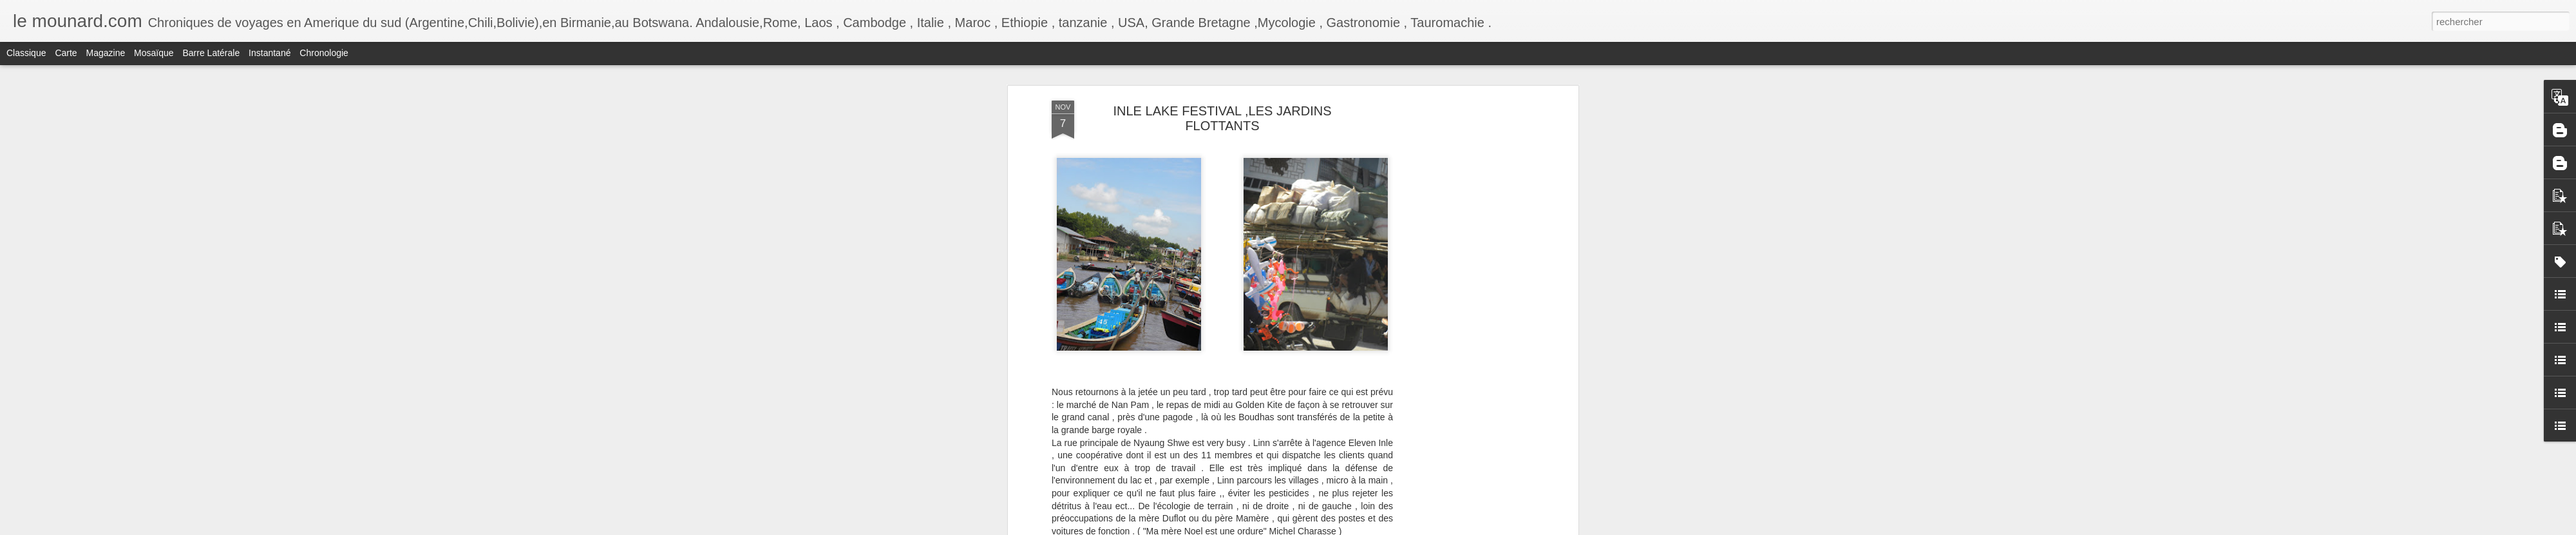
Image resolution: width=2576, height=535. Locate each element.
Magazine (106, 53)
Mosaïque (153, 53)
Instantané (269, 53)
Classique (26, 53)
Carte (66, 53)
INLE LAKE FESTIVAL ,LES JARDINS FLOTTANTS (1222, 118)
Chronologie (323, 53)
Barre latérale (211, 53)
